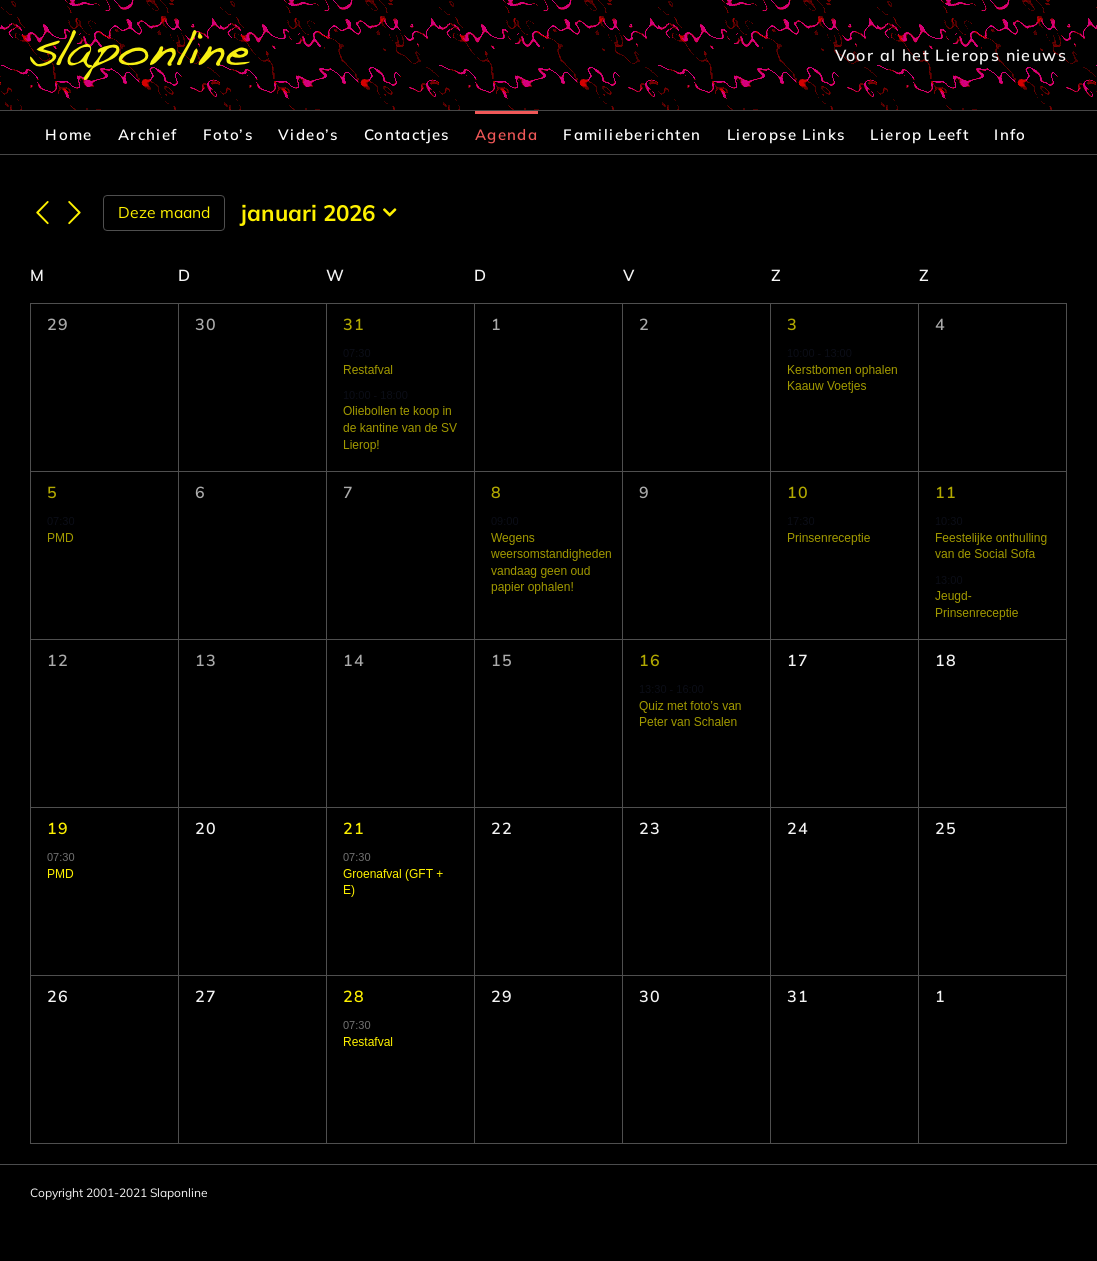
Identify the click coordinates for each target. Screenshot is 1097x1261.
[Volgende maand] (75, 214)
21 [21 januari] (354, 828)
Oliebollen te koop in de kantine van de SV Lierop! (400, 427)
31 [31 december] (354, 324)
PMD (60, 538)
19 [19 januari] (58, 828)
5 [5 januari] (52, 492)
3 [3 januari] (792, 324)
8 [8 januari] (496, 492)
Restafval (368, 370)
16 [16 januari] (650, 660)
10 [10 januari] (798, 492)
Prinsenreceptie (828, 538)
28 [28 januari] (354, 996)
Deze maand (164, 212)
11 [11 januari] (946, 492)
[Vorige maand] (42, 214)
